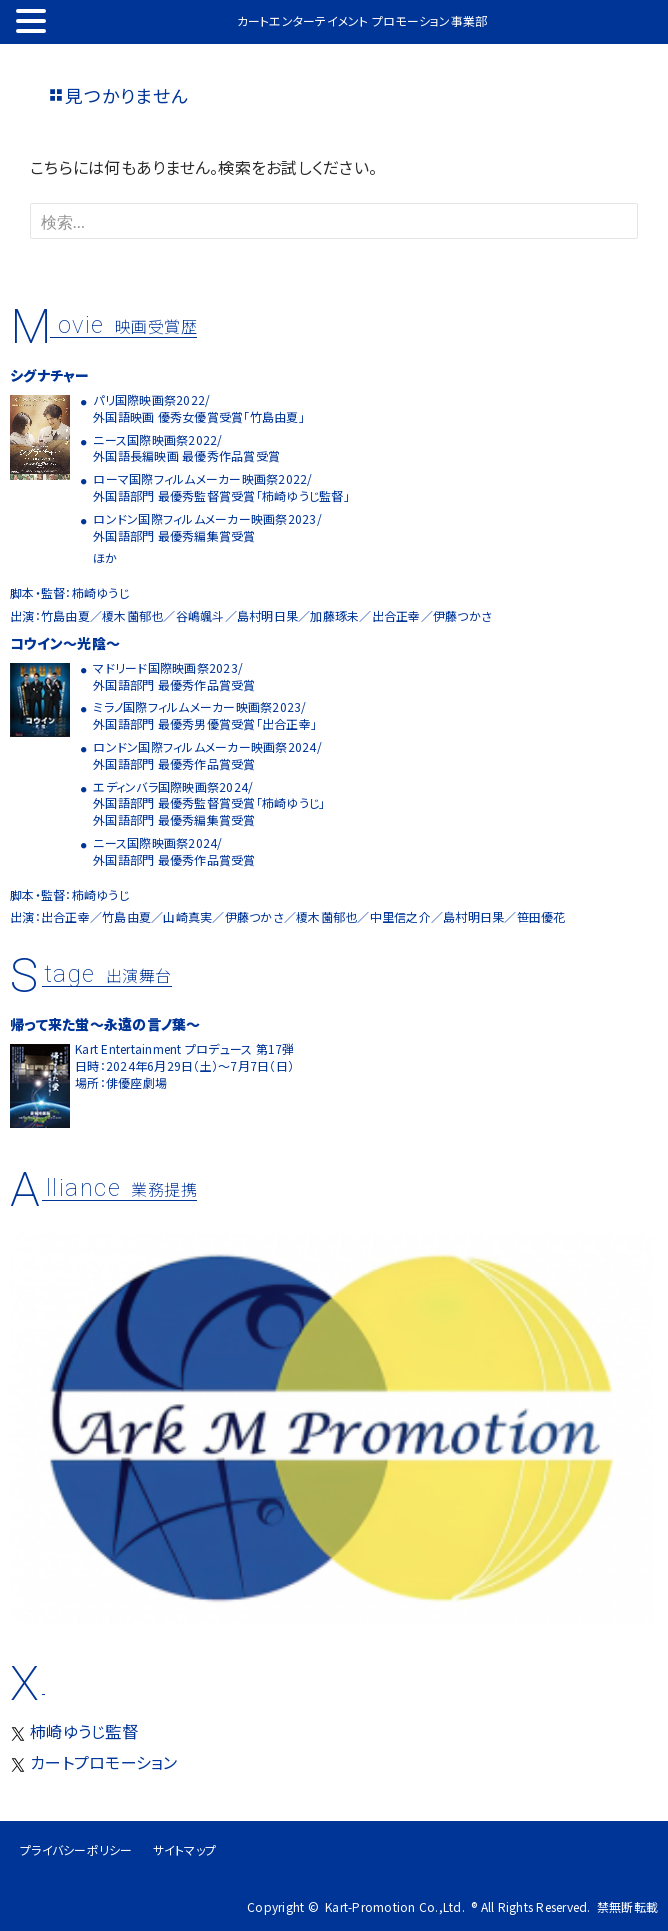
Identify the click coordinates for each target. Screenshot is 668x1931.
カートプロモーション (94, 1762)
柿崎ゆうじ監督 (74, 1731)
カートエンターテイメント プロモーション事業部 (362, 21)
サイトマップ (185, 1849)
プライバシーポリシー (76, 1849)
